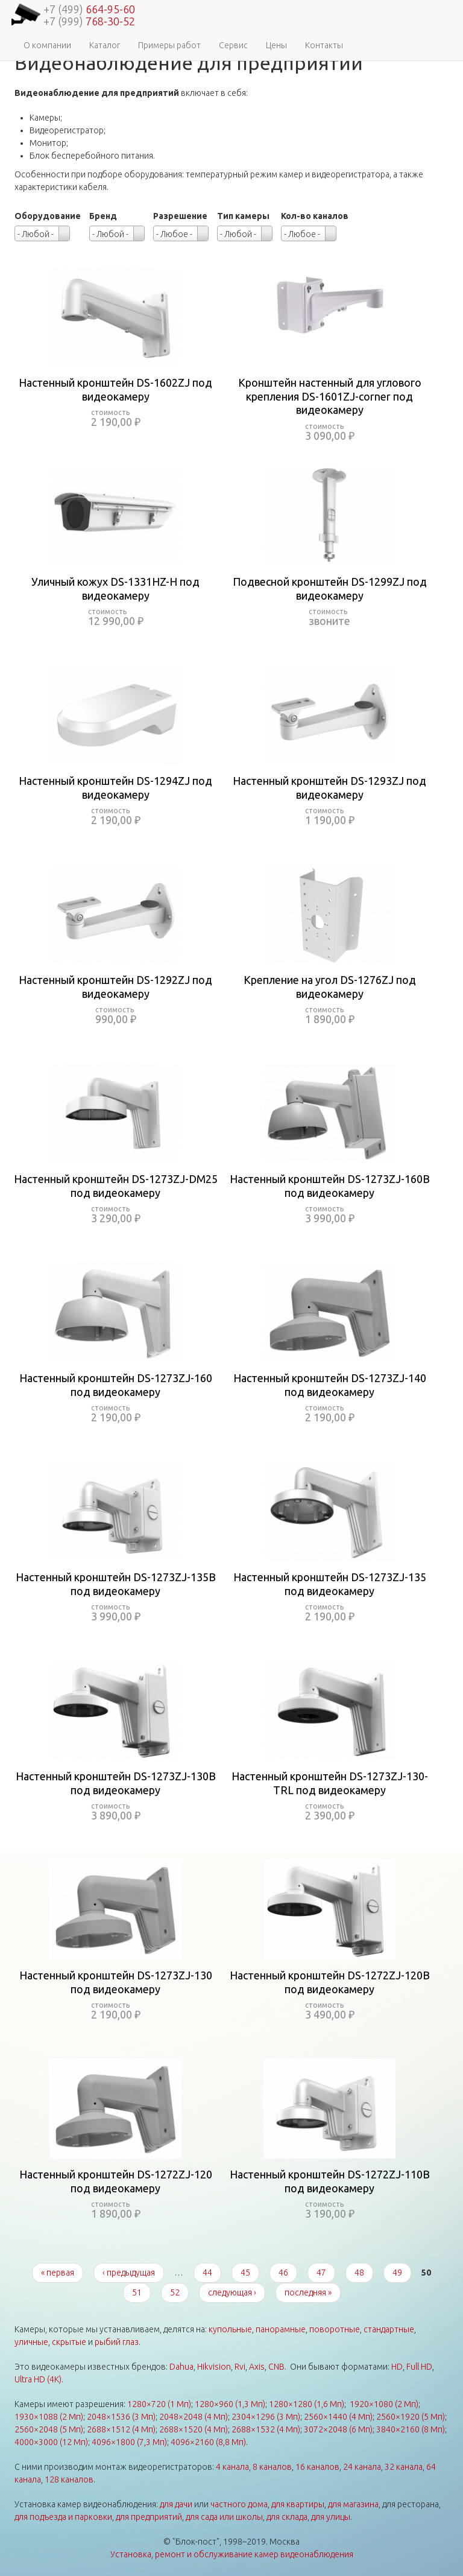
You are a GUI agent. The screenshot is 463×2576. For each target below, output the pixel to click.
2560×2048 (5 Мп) (48, 2429)
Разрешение (180, 216)
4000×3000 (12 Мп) (51, 2442)
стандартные (389, 2329)
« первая (57, 2272)
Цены (276, 45)
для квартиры (297, 2504)
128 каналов (69, 2479)
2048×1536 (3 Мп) (121, 2417)
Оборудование (47, 216)
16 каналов (317, 2467)
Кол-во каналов (314, 216)
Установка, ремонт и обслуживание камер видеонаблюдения (231, 2554)
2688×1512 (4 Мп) (121, 2429)
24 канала (362, 2467)
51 (137, 2292)
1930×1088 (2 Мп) (48, 2417)
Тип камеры (243, 216)
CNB (276, 2366)
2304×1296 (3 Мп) (266, 2417)
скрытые (69, 2342)
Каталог (104, 45)
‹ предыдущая (128, 2272)
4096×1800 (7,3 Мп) (129, 2442)
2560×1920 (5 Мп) (410, 2417)
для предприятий (149, 2517)
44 (207, 2272)
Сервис (233, 45)
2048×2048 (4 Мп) (193, 2417)
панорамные (281, 2329)
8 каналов (272, 2467)
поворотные (334, 2329)
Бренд (103, 216)
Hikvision (214, 2366)
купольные (230, 2329)
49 (397, 2272)
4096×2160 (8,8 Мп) (208, 2442)
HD (397, 2366)
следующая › (232, 2292)
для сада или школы (224, 2517)
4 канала (232, 2467)
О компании (47, 45)
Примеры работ (169, 45)
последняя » (308, 2292)
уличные (31, 2342)
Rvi (240, 2366)
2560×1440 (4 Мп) (338, 2417)
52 (175, 2292)
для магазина (353, 2504)
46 (283, 2272)
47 (321, 2272)
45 (245, 2272)
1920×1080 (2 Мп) (384, 2404)
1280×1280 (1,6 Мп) (306, 2404)
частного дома (239, 2504)
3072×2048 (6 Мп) (338, 2429)
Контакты (324, 45)
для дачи (176, 2504)
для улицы (330, 2517)
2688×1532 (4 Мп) (266, 2429)
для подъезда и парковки (63, 2517)
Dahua (181, 2366)
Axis (257, 2366)
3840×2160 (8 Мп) (410, 2429)
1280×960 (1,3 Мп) (230, 2404)
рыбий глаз (117, 2342)
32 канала (404, 2467)
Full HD (419, 2366)
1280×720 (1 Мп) (159, 2404)
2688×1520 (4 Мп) (193, 2429)
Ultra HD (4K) (37, 2379)
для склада (286, 2517)
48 (359, 2272)
